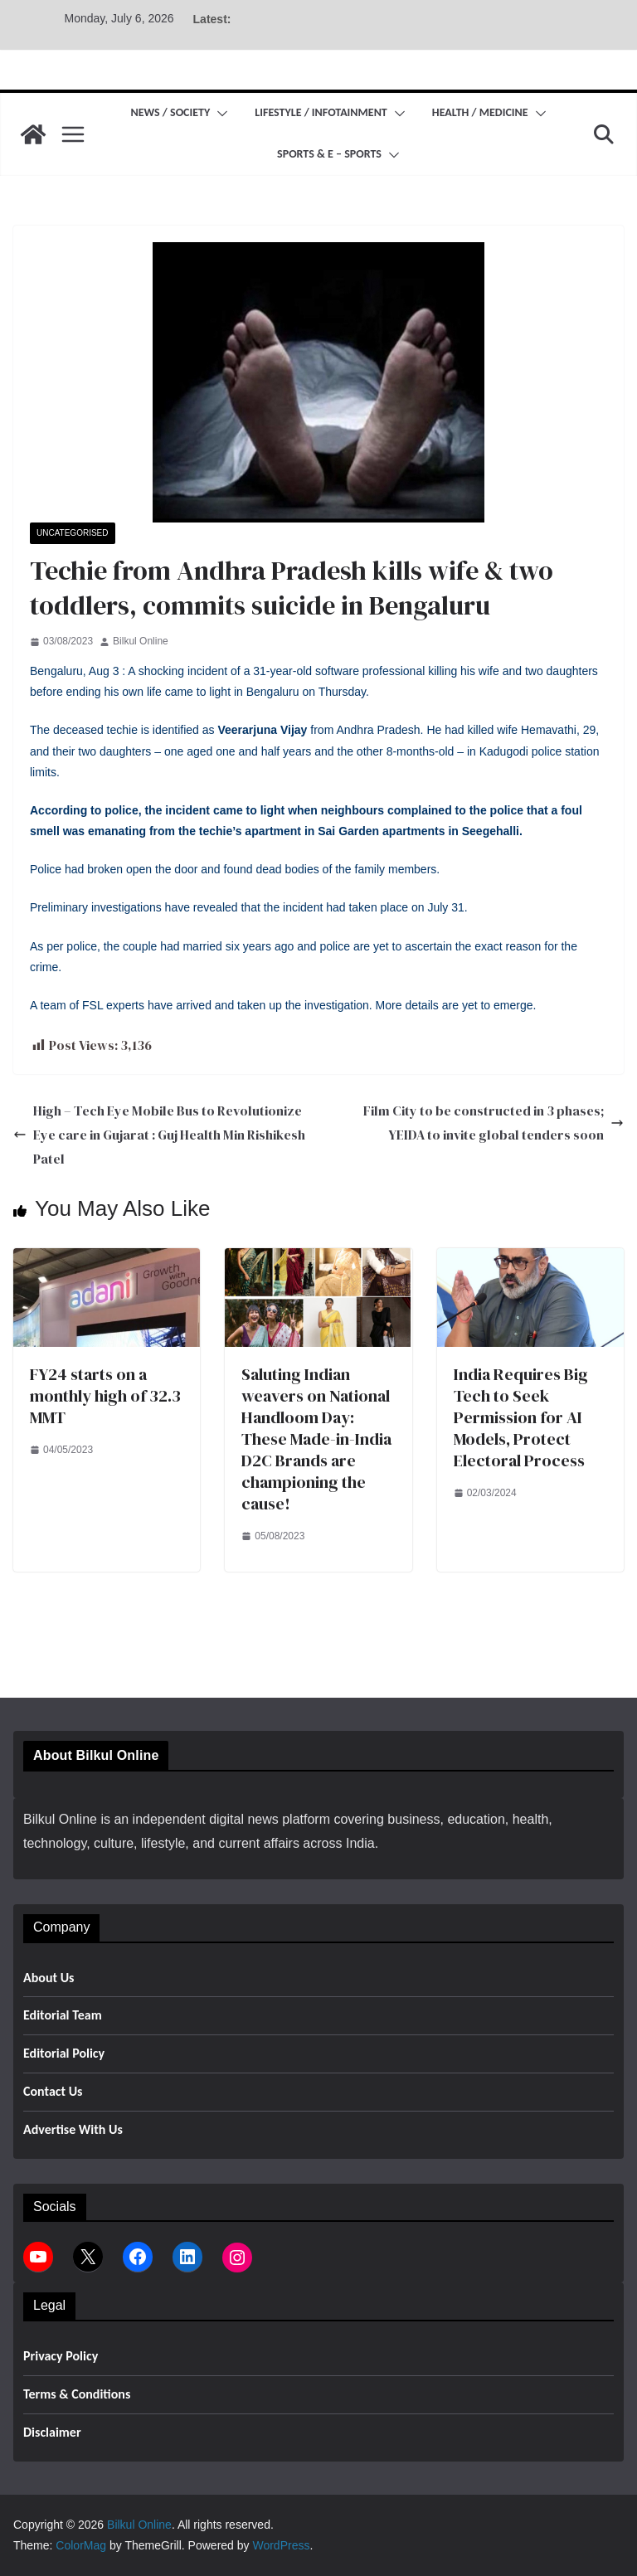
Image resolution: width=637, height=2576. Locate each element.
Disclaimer (52, 2432)
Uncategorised (72, 532)
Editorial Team (62, 2015)
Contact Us (52, 2091)
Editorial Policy (64, 2053)
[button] (219, 113)
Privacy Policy (60, 2356)
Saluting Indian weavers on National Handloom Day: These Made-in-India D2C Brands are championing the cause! (316, 1439)
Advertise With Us (73, 2129)
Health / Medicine (480, 112)
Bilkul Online (140, 641)
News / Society (170, 112)
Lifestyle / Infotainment (321, 112)
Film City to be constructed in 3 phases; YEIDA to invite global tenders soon (493, 1122)
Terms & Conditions (76, 2394)
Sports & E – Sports (329, 154)
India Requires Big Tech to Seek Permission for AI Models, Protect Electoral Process (521, 1417)
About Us (48, 1977)
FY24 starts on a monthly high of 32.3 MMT (105, 1396)
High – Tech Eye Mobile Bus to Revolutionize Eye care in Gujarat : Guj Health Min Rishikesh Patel (159, 1134)
